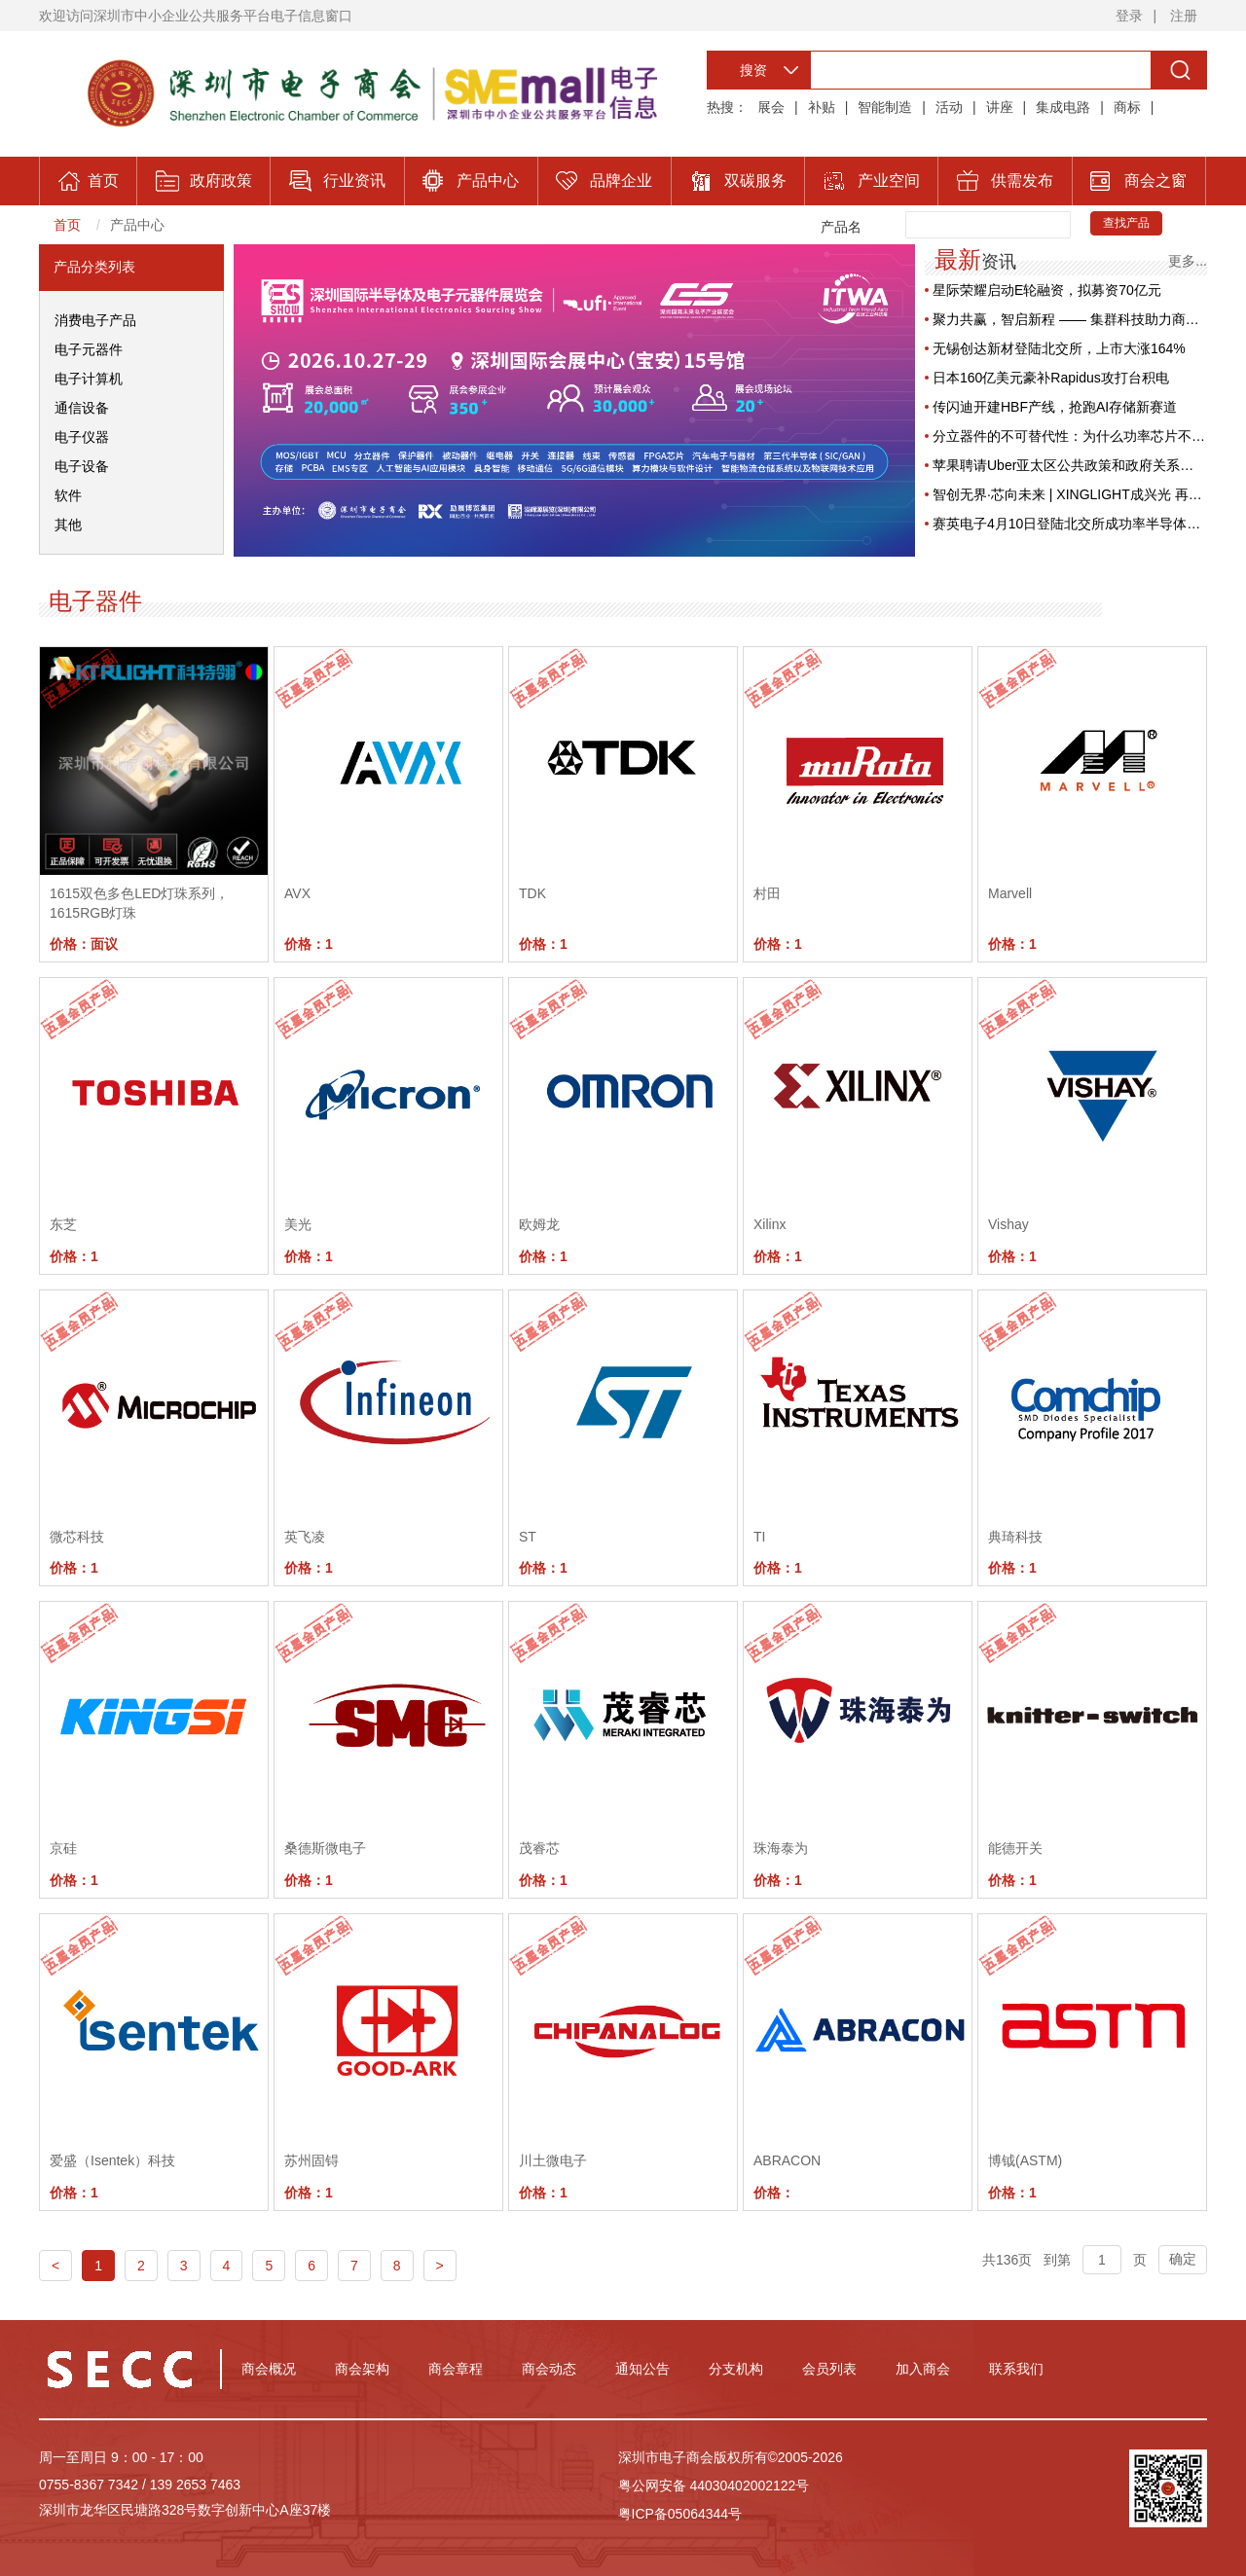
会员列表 (829, 2368)
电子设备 (82, 466)
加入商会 (923, 2368)
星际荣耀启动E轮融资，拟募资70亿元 (1047, 290)
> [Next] (440, 2265)
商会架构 (362, 2368)
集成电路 (1063, 107)
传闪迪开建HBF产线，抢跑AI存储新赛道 (1055, 407)
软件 (68, 495)
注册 (1183, 15)
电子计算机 (89, 378)
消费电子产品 (95, 320)
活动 (949, 107)
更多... (1187, 260)
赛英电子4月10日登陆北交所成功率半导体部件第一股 (1070, 523)
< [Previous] (55, 2265)
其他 (68, 524)
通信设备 (82, 408)
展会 (771, 107)
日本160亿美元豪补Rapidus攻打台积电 (1051, 377)
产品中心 (137, 225)
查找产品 (1126, 223)
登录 (1129, 15)
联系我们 (1016, 2368)
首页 (67, 225)
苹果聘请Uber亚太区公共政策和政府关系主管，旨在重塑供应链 (1070, 465)
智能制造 (885, 107)
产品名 (841, 227)
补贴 (821, 107)
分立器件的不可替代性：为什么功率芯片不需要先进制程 (1070, 436)
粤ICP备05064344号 (680, 2514)
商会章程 (455, 2368)
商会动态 (549, 2368)
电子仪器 (82, 437)
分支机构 (736, 2368)
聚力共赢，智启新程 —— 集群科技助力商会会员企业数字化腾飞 (1070, 319)
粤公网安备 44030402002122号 (714, 2485)
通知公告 (642, 2368)
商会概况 (268, 2368)
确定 (1182, 2259)
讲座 (999, 107)
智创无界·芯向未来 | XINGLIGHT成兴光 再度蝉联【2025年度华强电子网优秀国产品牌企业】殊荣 (1070, 494)
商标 (1127, 107)
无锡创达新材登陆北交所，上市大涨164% (1059, 348)
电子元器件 (89, 349)
